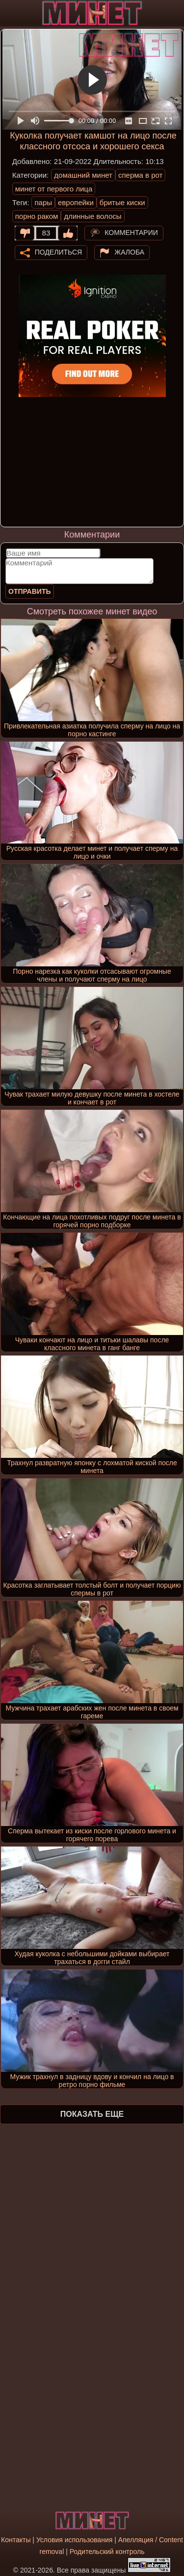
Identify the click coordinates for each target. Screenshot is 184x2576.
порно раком (36, 216)
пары (43, 202)
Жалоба (129, 252)
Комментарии (131, 232)
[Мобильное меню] (9, 13)
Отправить (29, 591)
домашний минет (83, 175)
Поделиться (58, 252)
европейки (76, 202)
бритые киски (122, 202)
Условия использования (74, 2540)
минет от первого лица (54, 189)
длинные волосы (92, 216)
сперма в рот (140, 175)
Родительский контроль (107, 2551)
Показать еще (92, 2114)
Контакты (15, 2540)
